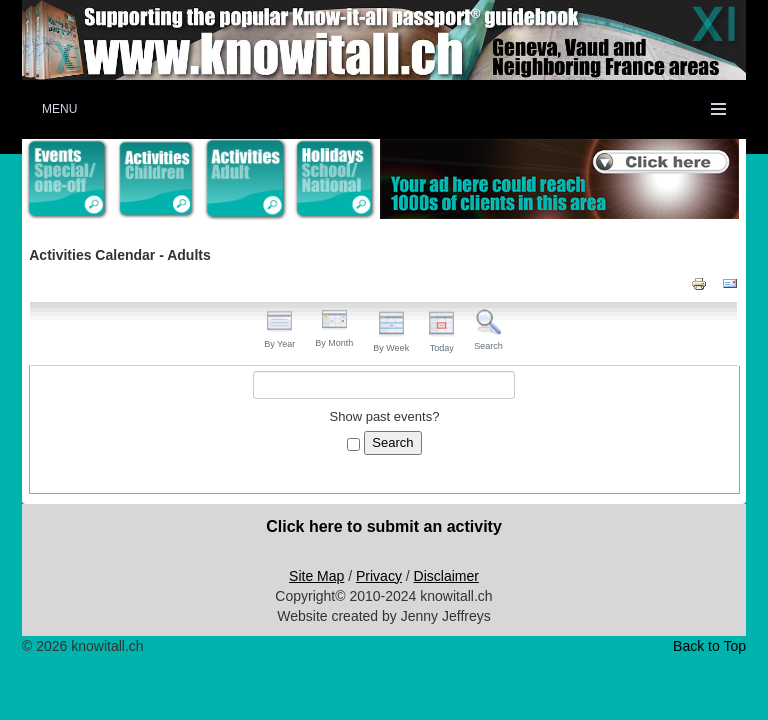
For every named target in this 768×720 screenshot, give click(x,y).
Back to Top (709, 646)
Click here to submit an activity (384, 526)
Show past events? (385, 416)
